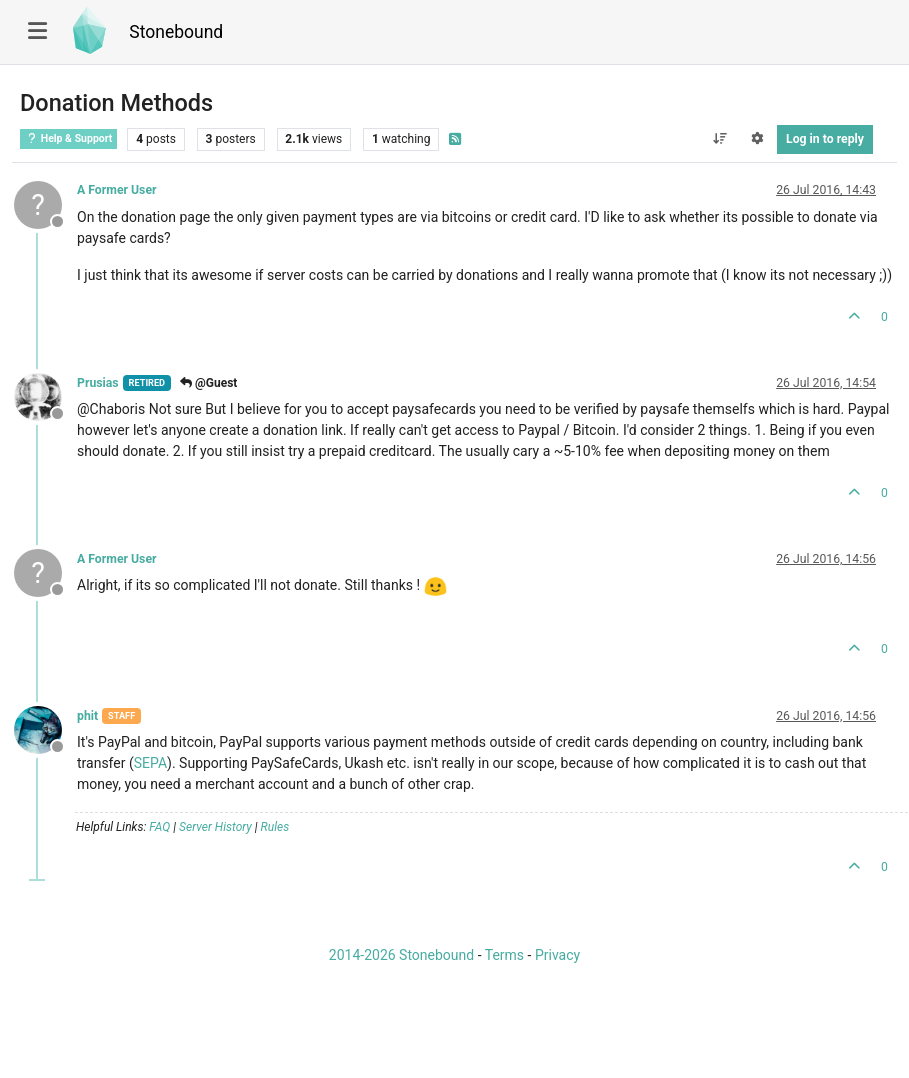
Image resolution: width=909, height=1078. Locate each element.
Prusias (98, 383)
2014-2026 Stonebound (401, 955)
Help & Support (68, 138)
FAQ (159, 827)
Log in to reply (825, 139)
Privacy (557, 955)
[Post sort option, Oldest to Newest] (719, 139)
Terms (504, 955)
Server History (215, 827)
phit (87, 716)
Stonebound (176, 32)
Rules (275, 827)
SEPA (150, 763)
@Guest (208, 383)
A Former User (117, 190)
